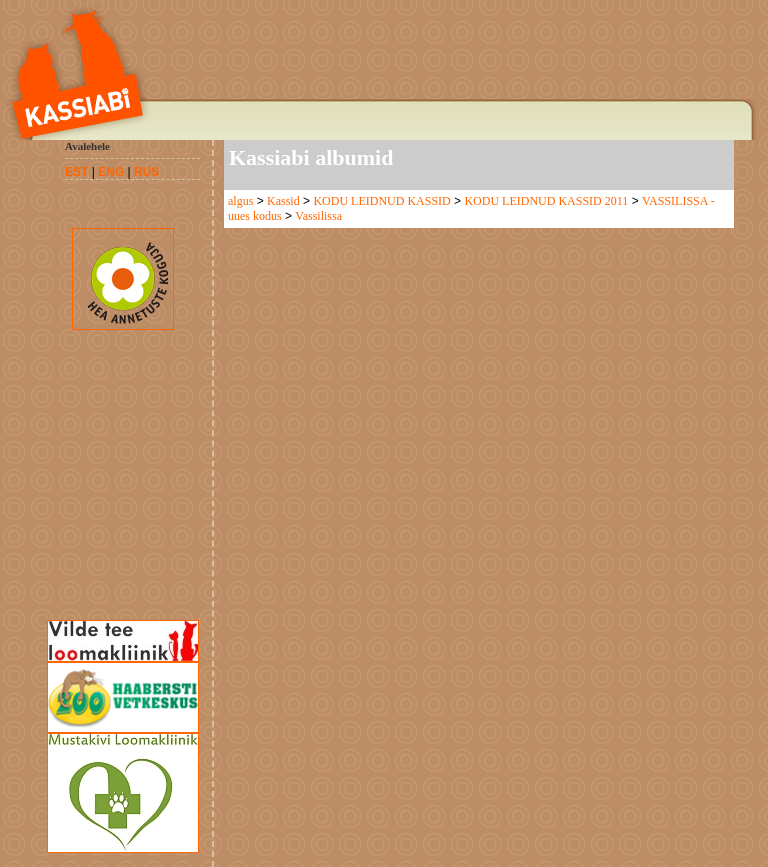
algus (240, 201)
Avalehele (87, 146)
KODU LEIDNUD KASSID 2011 (546, 201)
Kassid (283, 201)
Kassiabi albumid (311, 157)
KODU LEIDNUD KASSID (381, 201)
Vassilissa (318, 216)
